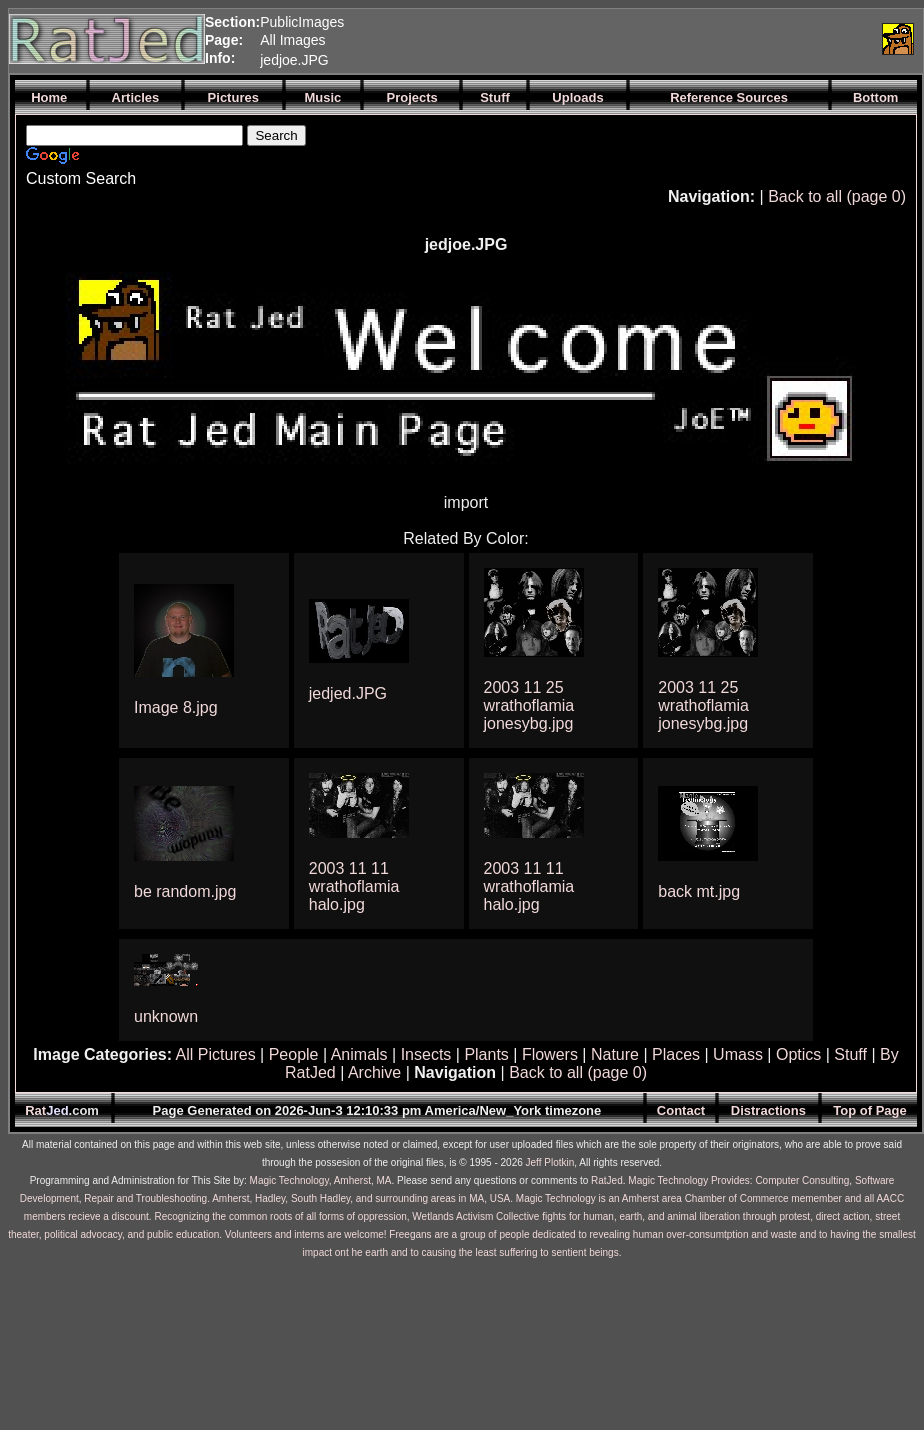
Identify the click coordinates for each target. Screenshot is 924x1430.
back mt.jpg (699, 891)
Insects (426, 1054)
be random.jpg (185, 891)
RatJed (607, 1180)
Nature (615, 1054)
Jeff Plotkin (550, 1162)
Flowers (550, 1054)
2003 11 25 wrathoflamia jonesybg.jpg (529, 705)
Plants (486, 1054)
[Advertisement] (639, 39)
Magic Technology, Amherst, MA (321, 1180)
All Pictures (216, 1054)
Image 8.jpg (176, 707)
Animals (359, 1054)
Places (676, 1054)
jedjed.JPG (348, 693)
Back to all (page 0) (837, 196)
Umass (738, 1054)
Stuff (850, 1054)
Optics (798, 1054)
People (294, 1054)
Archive (374, 1072)
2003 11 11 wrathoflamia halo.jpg (354, 886)
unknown (166, 1016)
